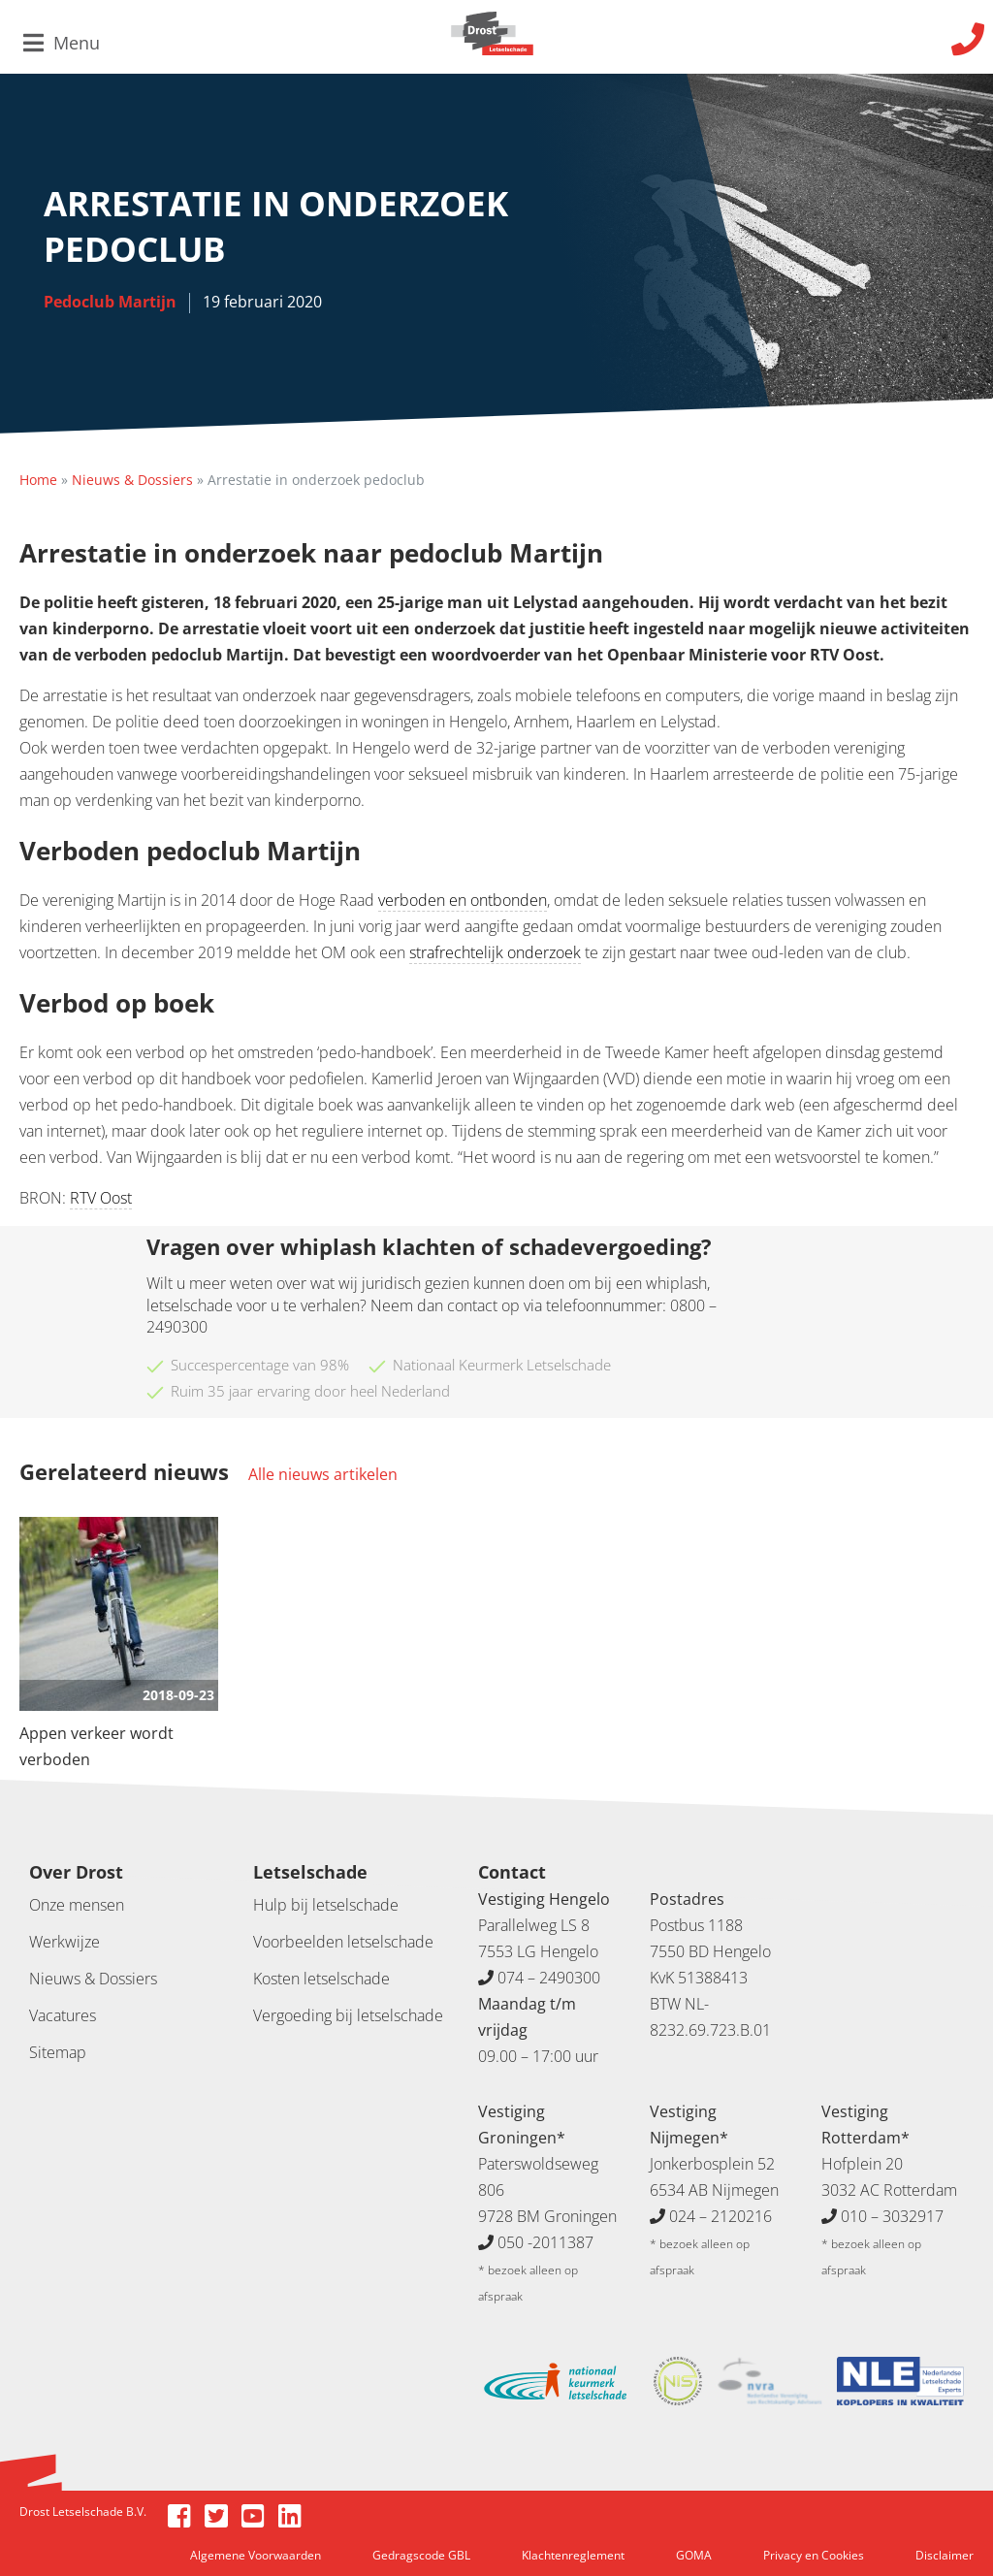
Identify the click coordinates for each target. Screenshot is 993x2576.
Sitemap (57, 2052)
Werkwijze (64, 1941)
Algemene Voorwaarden (255, 2555)
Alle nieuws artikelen (323, 1474)
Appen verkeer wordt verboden (96, 1746)
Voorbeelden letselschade (343, 1941)
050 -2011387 (545, 2242)
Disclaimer (944, 2555)
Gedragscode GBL (421, 2555)
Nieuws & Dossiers (132, 479)
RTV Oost (101, 1197)
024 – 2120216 (720, 2216)
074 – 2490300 (548, 1977)
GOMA (694, 2555)
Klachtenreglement (573, 2555)
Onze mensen (76, 1905)
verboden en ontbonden (462, 900)
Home (38, 479)
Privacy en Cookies (813, 2555)
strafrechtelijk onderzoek (495, 952)
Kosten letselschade (321, 1978)
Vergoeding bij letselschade (348, 2015)
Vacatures (62, 2015)
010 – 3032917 (892, 2216)
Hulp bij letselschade (326, 1905)
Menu (61, 42)
